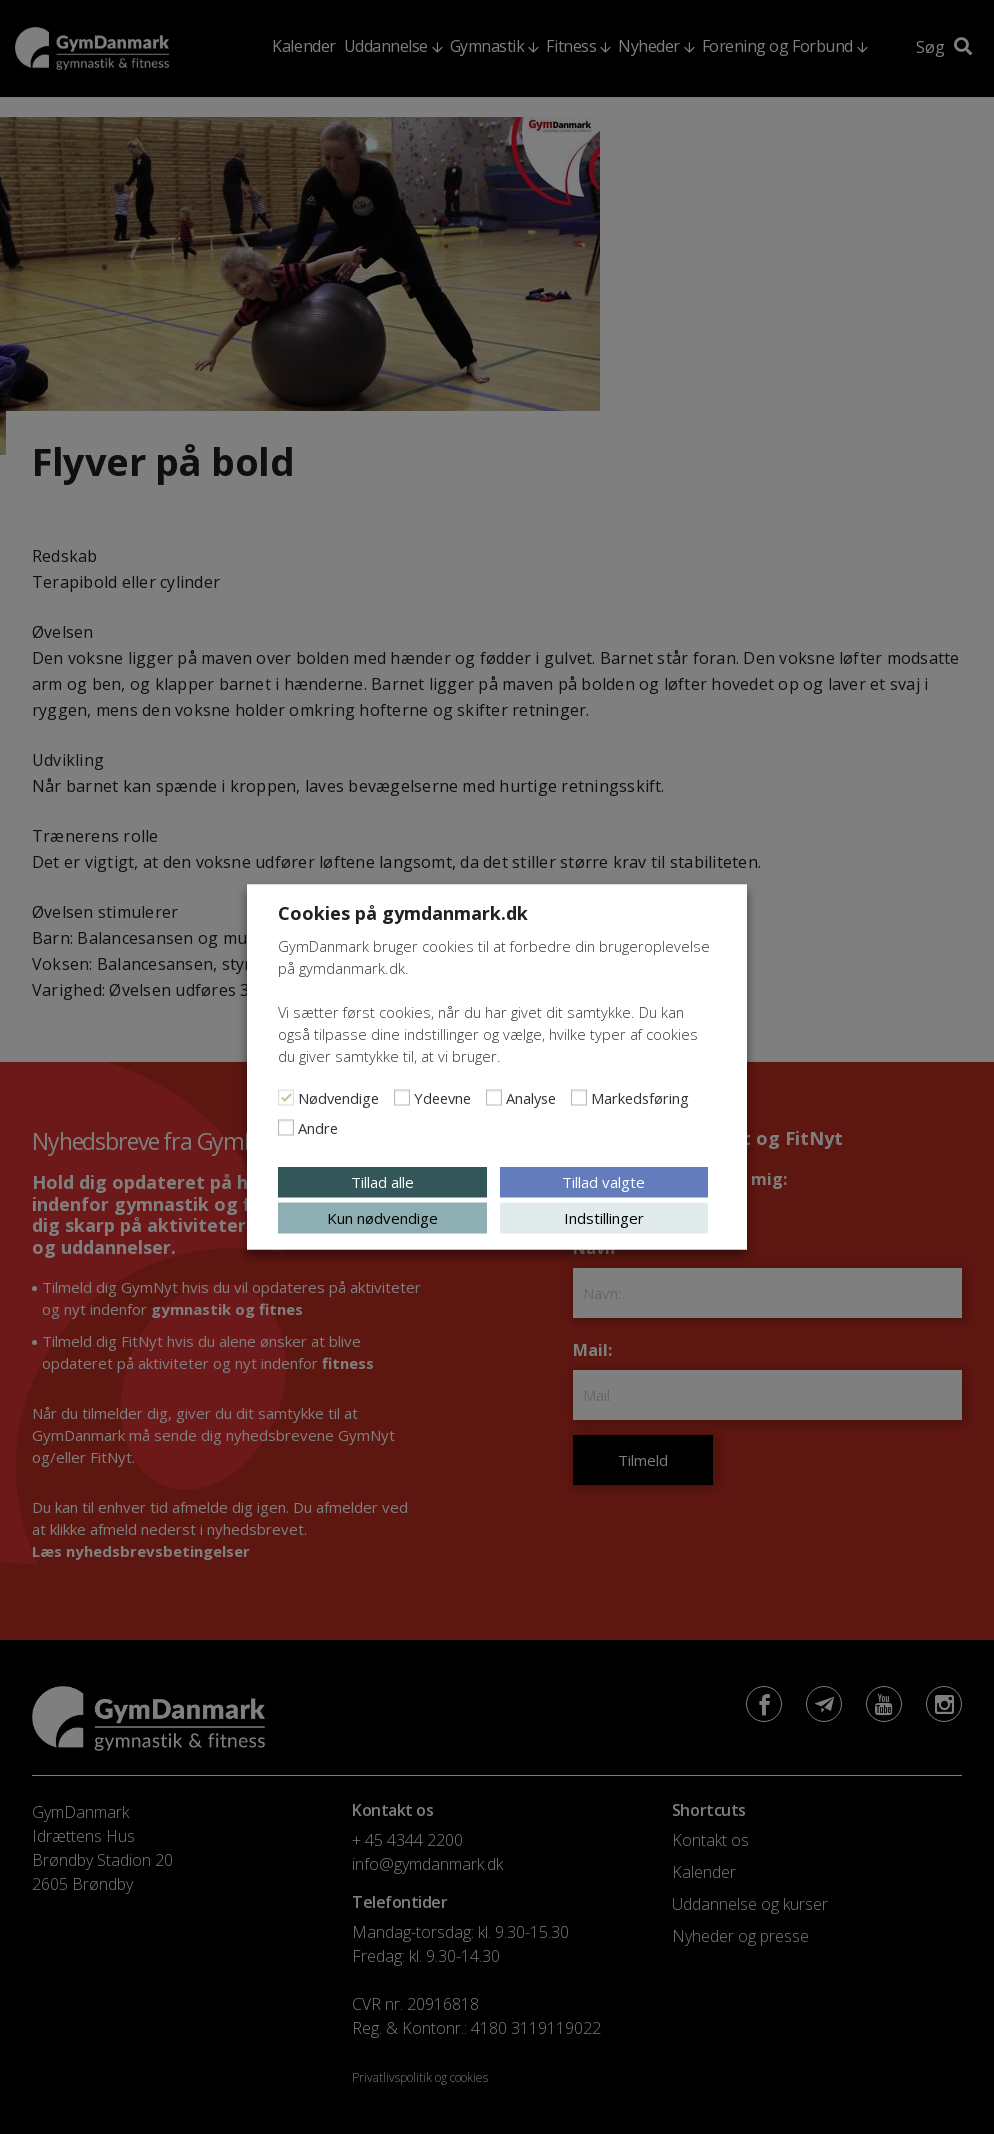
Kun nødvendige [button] (382, 1218)
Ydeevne (442, 1098)
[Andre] (286, 1128)
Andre (318, 1128)
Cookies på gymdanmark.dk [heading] (403, 913)
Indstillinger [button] (604, 1218)
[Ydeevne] (402, 1098)
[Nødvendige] (286, 1098)
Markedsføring (640, 1098)
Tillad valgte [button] (603, 1182)
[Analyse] (494, 1098)
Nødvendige (338, 1098)
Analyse (531, 1098)
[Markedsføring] (579, 1098)
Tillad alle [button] (382, 1182)
